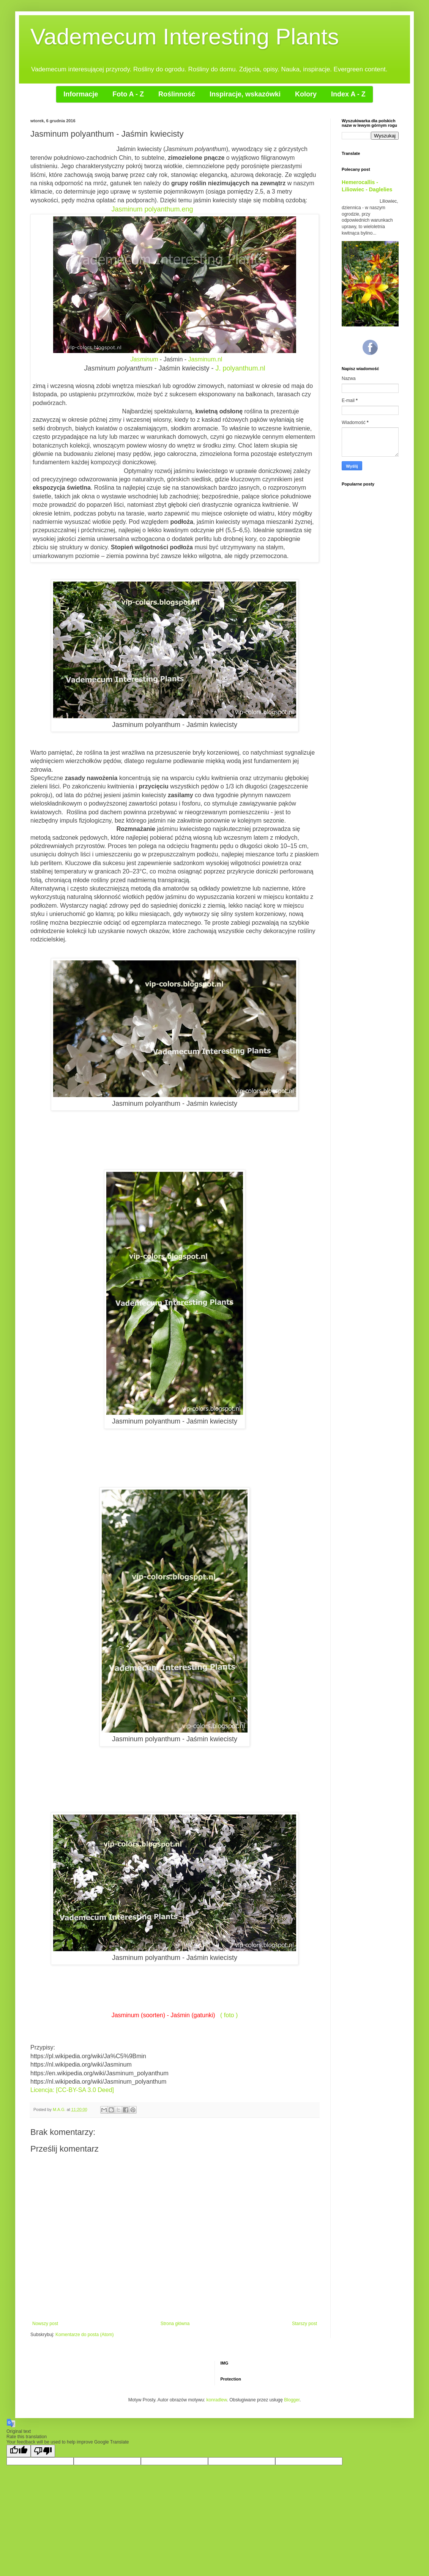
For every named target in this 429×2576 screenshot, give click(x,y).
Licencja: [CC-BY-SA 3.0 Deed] (72, 2090)
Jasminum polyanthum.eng (152, 209)
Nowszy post (45, 2323)
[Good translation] (18, 2451)
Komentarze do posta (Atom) (84, 2334)
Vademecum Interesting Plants (184, 36)
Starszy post (304, 2323)
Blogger (292, 2400)
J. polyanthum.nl (240, 368)
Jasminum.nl (205, 359)
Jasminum (144, 359)
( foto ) (229, 2015)
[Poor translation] (43, 2451)
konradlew (217, 2400)
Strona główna (175, 2323)
